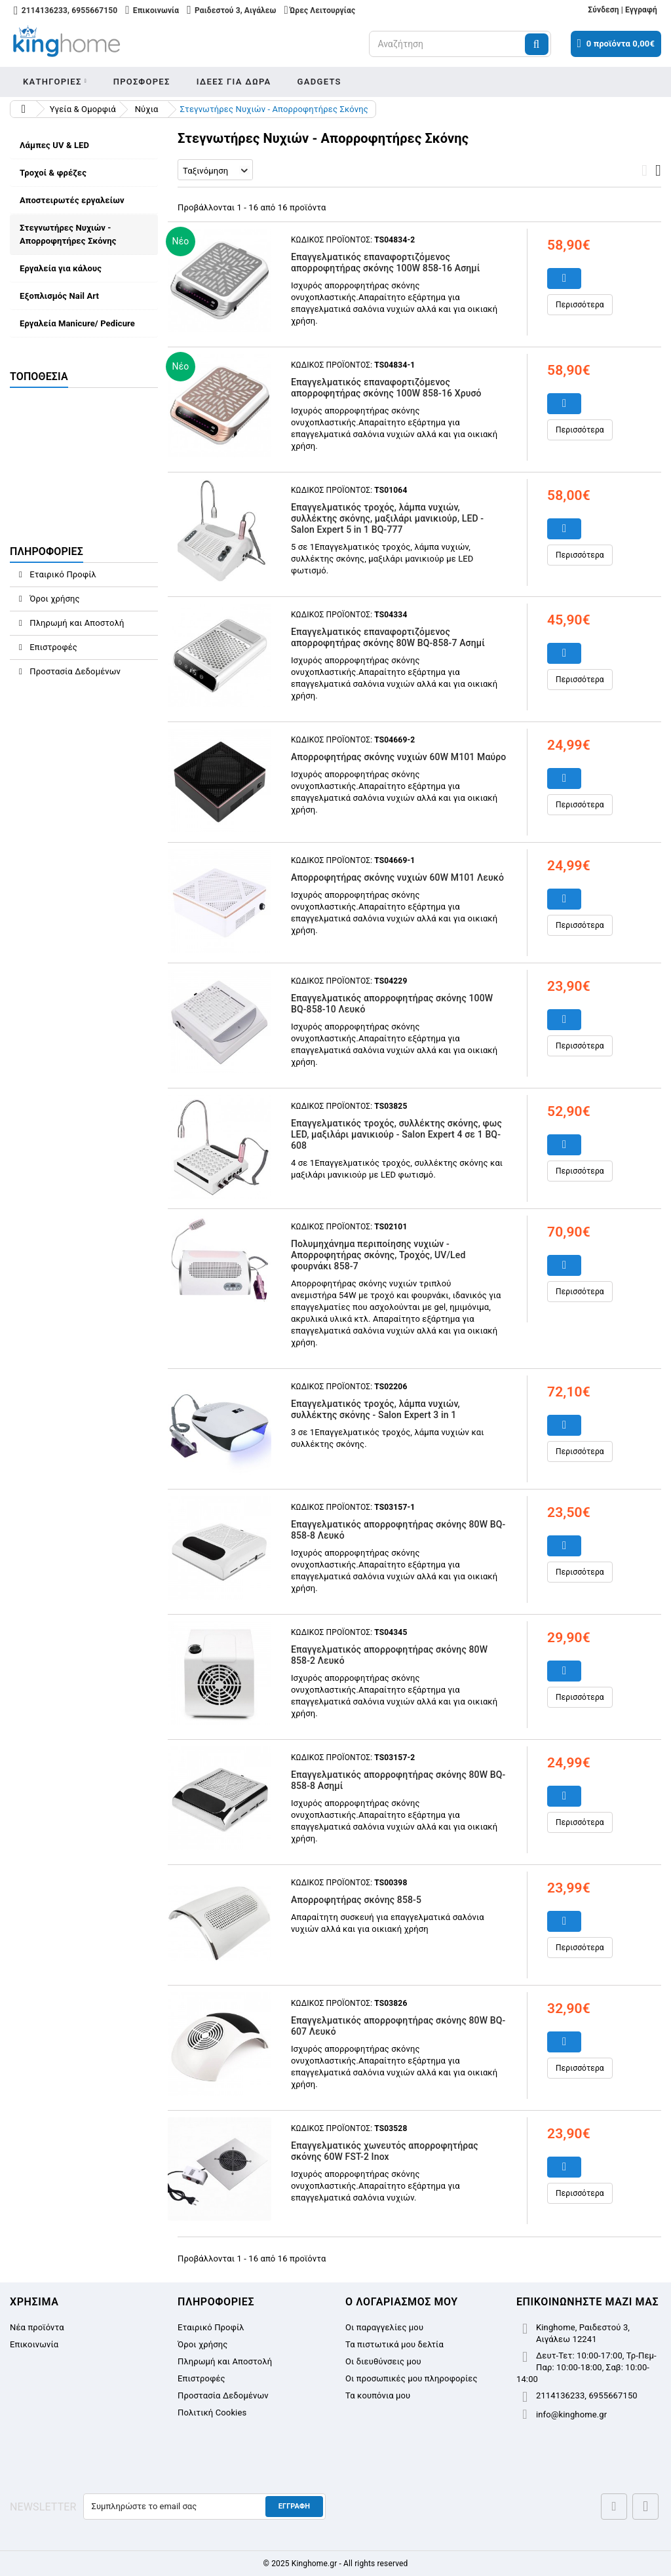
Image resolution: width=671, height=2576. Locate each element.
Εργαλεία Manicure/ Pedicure (77, 323)
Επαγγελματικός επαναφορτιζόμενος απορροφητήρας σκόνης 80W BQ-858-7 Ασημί (388, 637)
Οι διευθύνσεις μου (383, 2361)
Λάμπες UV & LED (54, 145)
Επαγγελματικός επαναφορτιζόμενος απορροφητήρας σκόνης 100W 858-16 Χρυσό (386, 387)
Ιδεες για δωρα (234, 82)
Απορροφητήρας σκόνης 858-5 (356, 1899)
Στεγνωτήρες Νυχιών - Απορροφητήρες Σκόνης (68, 234)
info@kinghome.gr (571, 2414)
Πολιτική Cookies (212, 2412)
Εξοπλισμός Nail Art (59, 296)
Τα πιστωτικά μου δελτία (394, 2344)
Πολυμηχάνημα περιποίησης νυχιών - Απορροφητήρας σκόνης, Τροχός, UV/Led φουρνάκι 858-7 (378, 1255)
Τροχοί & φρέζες (53, 173)
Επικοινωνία (34, 2344)
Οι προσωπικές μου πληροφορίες (411, 2378)
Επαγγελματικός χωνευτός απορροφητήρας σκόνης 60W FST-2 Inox (384, 2151)
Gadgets (319, 82)
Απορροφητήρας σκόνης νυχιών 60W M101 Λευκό (397, 877)
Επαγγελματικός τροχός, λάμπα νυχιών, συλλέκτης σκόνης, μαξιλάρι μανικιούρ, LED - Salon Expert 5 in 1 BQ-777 (387, 518)
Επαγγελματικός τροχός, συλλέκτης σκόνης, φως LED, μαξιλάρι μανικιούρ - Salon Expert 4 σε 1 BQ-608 (396, 1134)
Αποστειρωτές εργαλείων (72, 200)
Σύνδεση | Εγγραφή (622, 9)
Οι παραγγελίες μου (384, 2327)
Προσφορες (141, 82)
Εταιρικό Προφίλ (62, 574)
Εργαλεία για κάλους (61, 268)
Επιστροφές (52, 647)
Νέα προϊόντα (37, 2327)
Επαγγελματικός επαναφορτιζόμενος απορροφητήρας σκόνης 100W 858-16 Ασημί (385, 262)
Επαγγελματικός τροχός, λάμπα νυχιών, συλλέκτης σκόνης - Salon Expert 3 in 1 (375, 1409)
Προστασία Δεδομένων (74, 671)
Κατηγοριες (52, 82)
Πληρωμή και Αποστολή (76, 623)
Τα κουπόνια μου (377, 2395)
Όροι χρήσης (54, 599)
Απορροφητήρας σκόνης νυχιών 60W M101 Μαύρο (398, 757)
